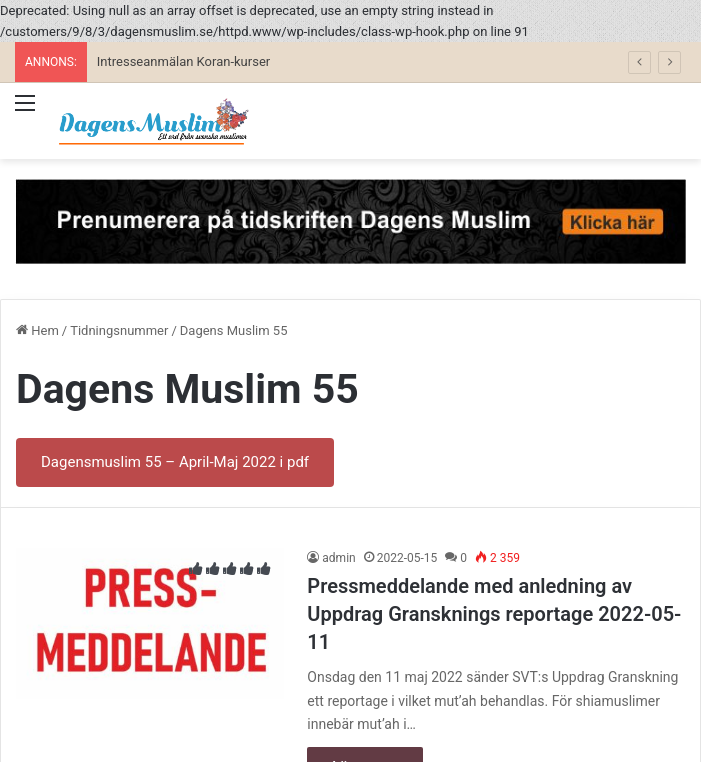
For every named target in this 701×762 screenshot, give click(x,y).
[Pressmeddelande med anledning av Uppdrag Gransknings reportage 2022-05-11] (150, 623)
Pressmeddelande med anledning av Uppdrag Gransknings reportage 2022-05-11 (494, 614)
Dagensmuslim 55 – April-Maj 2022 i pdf (175, 462)
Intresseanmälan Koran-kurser (183, 61)
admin (338, 558)
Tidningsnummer (119, 330)
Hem (37, 330)
